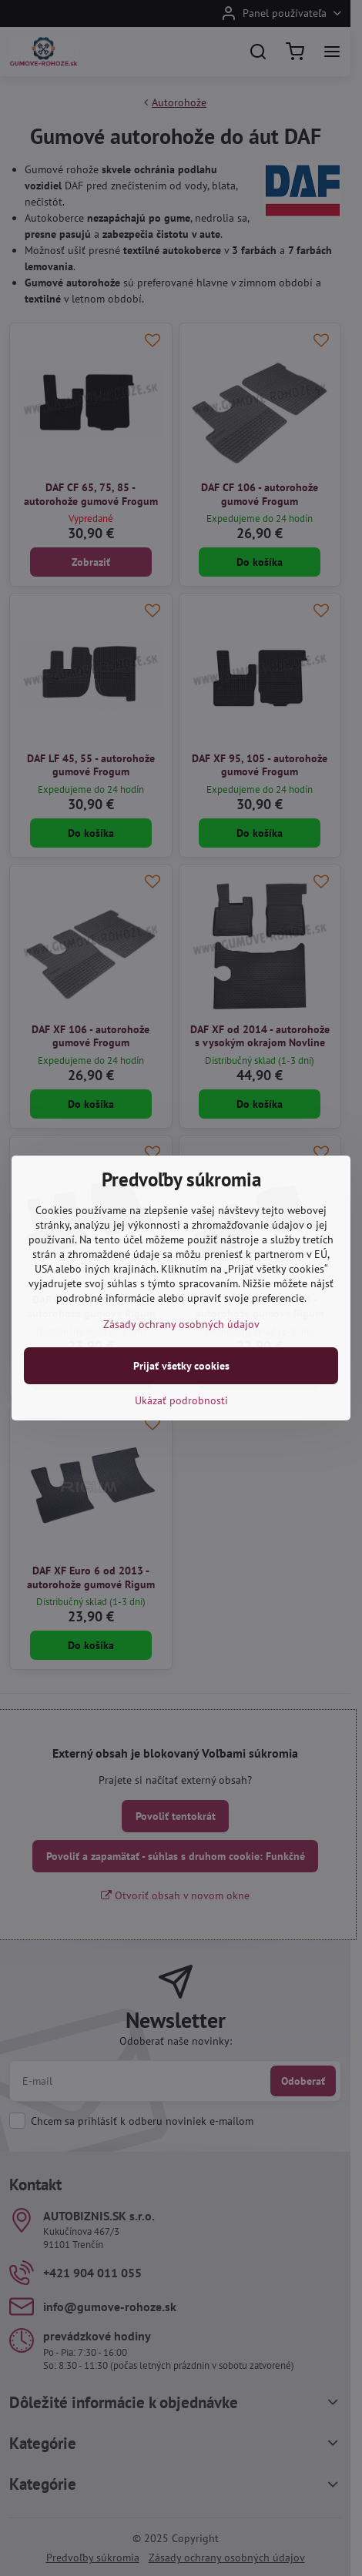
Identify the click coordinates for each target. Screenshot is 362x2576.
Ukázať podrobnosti (181, 1400)
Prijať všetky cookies (181, 1366)
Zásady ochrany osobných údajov (181, 1324)
